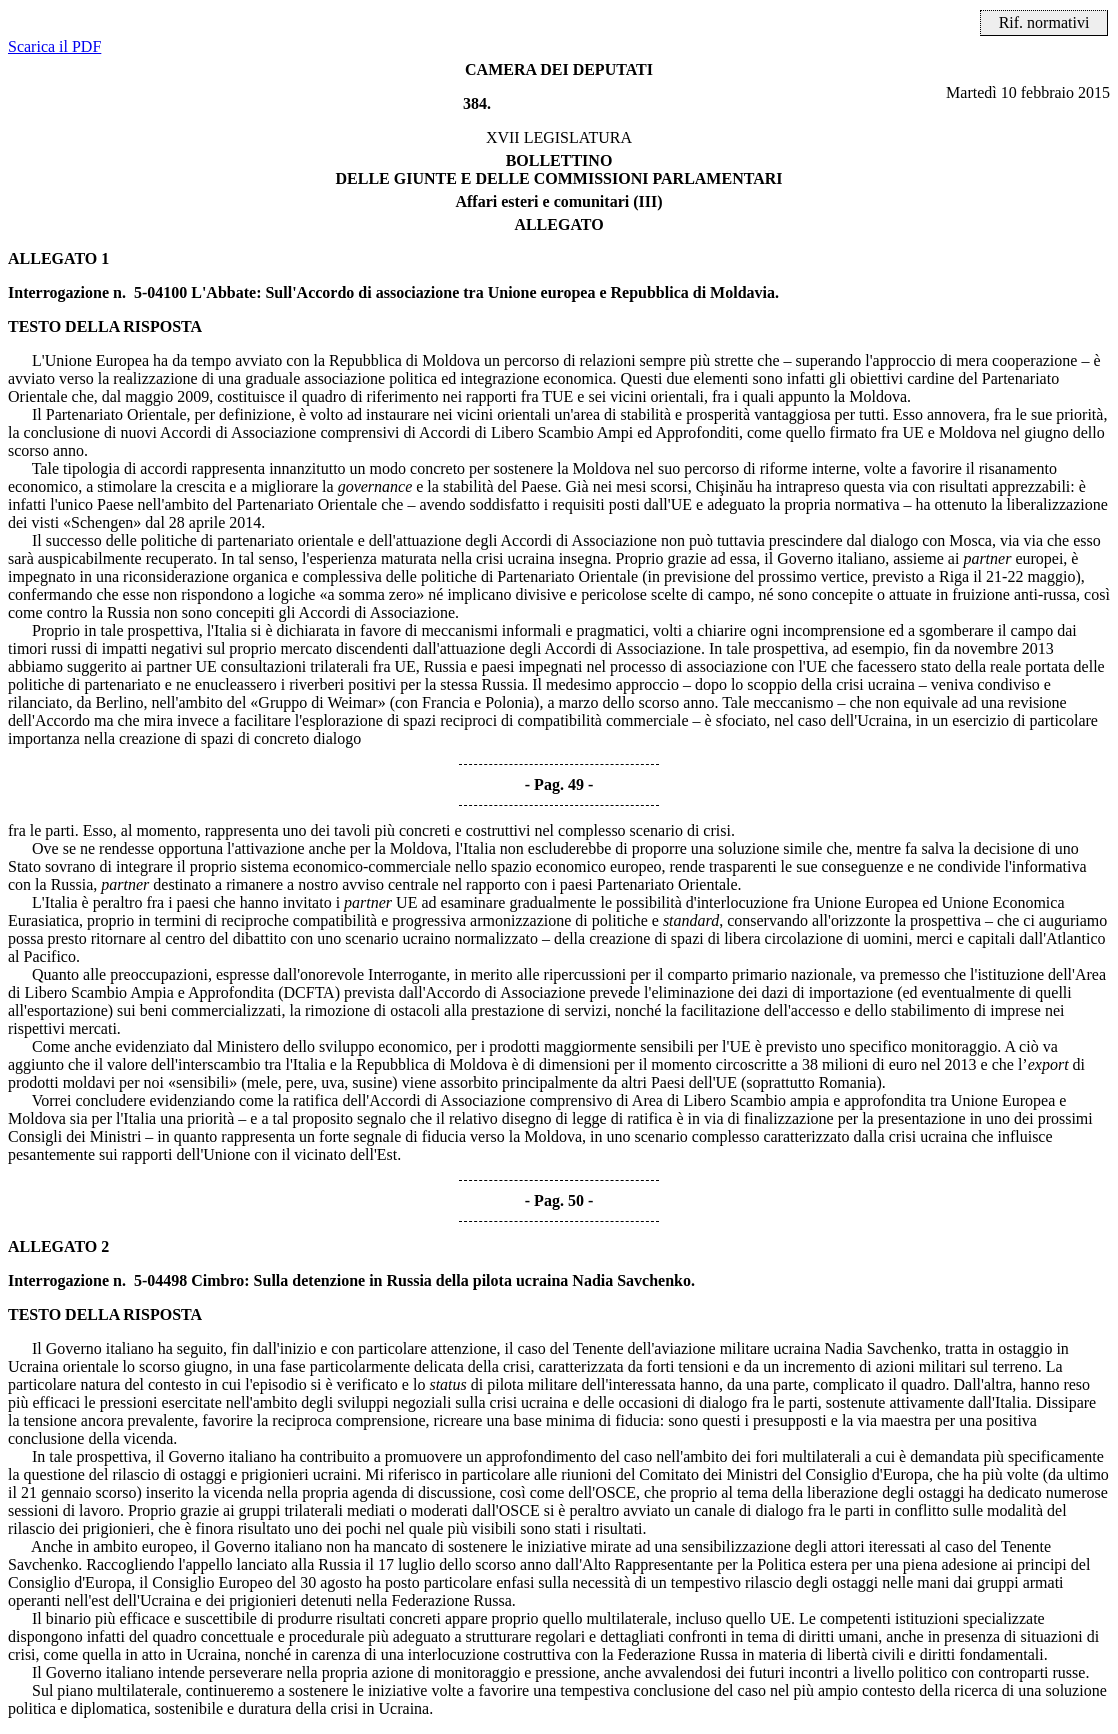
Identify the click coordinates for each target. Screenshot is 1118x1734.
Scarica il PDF (54, 46)
